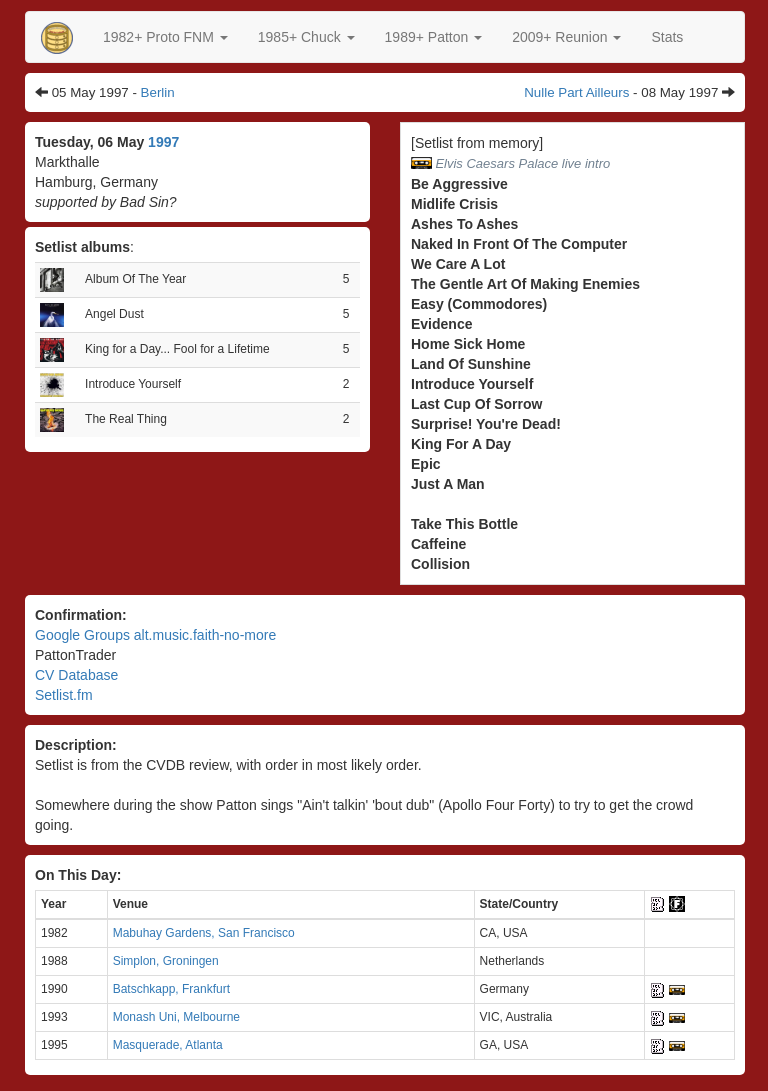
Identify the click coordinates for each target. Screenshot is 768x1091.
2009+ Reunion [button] (566, 37)
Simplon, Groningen (166, 961)
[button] (165, 37)
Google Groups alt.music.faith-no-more (155, 635)
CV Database (76, 675)
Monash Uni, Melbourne (176, 1017)
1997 (163, 142)
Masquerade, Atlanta (168, 1045)
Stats (667, 37)
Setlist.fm (64, 695)
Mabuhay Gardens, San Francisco (204, 933)
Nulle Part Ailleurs (576, 92)
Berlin (158, 92)
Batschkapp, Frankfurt (171, 989)
